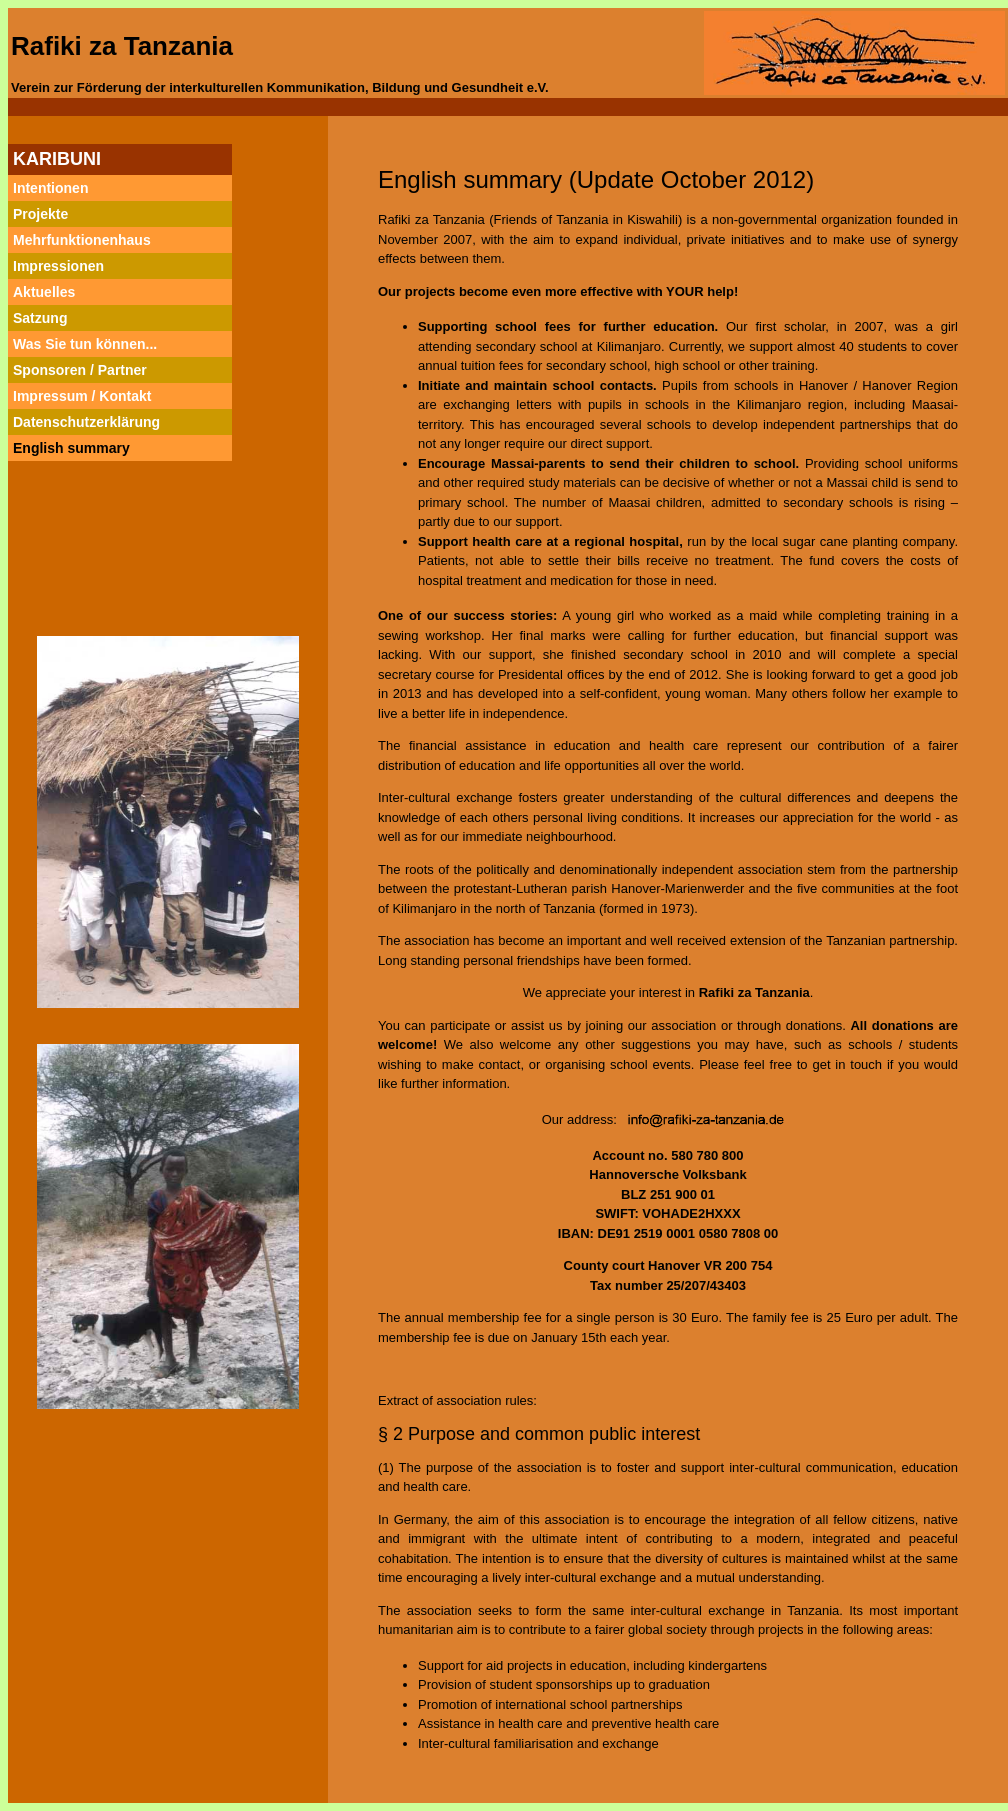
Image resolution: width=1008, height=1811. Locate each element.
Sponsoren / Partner (80, 370)
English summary (71, 448)
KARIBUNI (57, 159)
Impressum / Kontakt (82, 396)
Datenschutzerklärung (86, 422)
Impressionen (58, 266)
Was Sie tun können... (85, 344)
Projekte (40, 214)
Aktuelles (44, 292)
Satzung (40, 318)
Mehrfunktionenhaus (82, 240)
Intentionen (50, 188)
